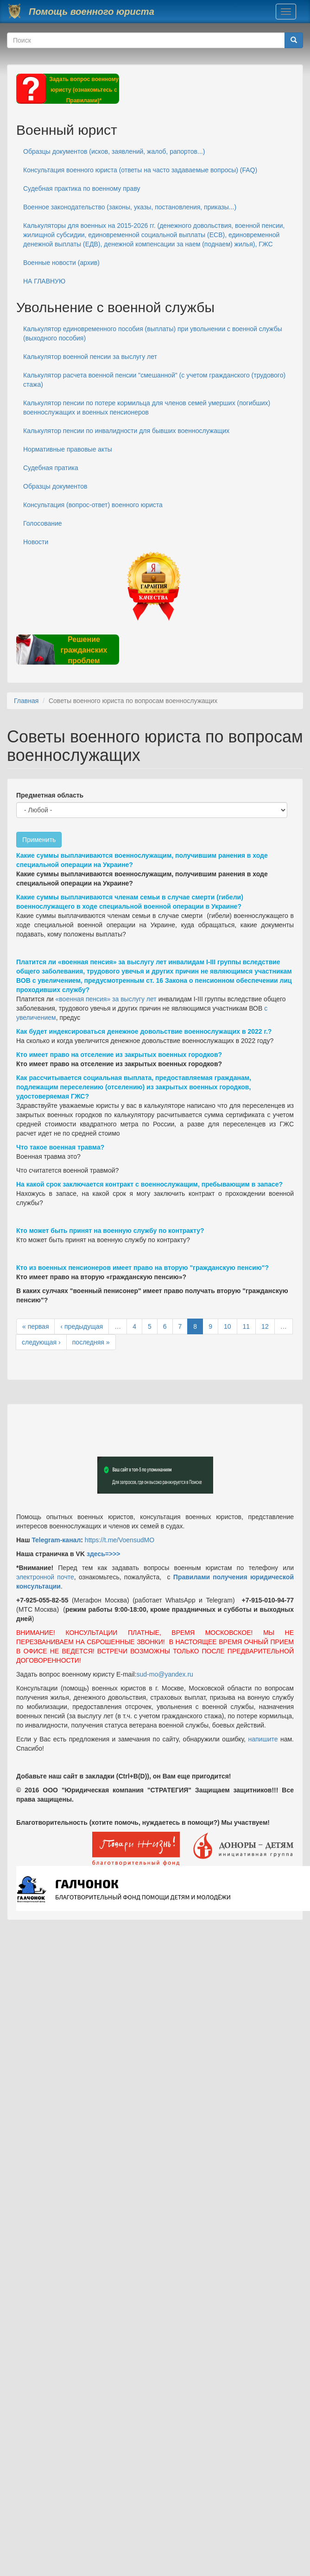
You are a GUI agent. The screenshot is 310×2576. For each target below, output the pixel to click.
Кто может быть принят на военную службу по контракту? (110, 1230)
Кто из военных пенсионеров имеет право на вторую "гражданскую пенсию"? (142, 1267)
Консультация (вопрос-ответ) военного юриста (93, 505)
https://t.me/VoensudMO (118, 1540)
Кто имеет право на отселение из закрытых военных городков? (119, 1054)
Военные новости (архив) (61, 262)
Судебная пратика (50, 467)
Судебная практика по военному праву (81, 188)
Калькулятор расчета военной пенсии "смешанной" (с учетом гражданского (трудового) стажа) (154, 379)
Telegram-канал (56, 1540)
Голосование (42, 523)
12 (265, 1326)
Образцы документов (55, 486)
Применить (39, 839)
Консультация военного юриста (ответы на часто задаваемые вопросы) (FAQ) (140, 170)
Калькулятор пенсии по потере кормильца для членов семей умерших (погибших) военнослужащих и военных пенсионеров (146, 407)
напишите (263, 1739)
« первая (35, 1326)
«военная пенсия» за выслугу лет (106, 999)
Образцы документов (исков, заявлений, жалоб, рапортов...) (114, 151)
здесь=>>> (103, 1554)
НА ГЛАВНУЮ (44, 281)
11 (246, 1326)
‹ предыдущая (81, 1326)
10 (227, 1326)
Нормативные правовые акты (67, 449)
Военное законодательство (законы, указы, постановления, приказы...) (129, 207)
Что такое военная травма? (60, 1147)
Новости (35, 542)
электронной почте (45, 1577)
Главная (26, 700)
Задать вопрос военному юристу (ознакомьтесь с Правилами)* (84, 90)
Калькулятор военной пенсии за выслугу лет (90, 356)
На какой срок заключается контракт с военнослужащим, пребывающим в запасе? (149, 1184)
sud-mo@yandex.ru (165, 1674)
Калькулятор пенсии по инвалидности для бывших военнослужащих (126, 430)
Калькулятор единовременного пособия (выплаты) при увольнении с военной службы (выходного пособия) (152, 333)
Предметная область (49, 795)
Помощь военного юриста (91, 11)
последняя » (91, 1342)
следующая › (41, 1342)
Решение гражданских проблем (83, 650)
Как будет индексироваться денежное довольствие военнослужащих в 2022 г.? (144, 1031)
